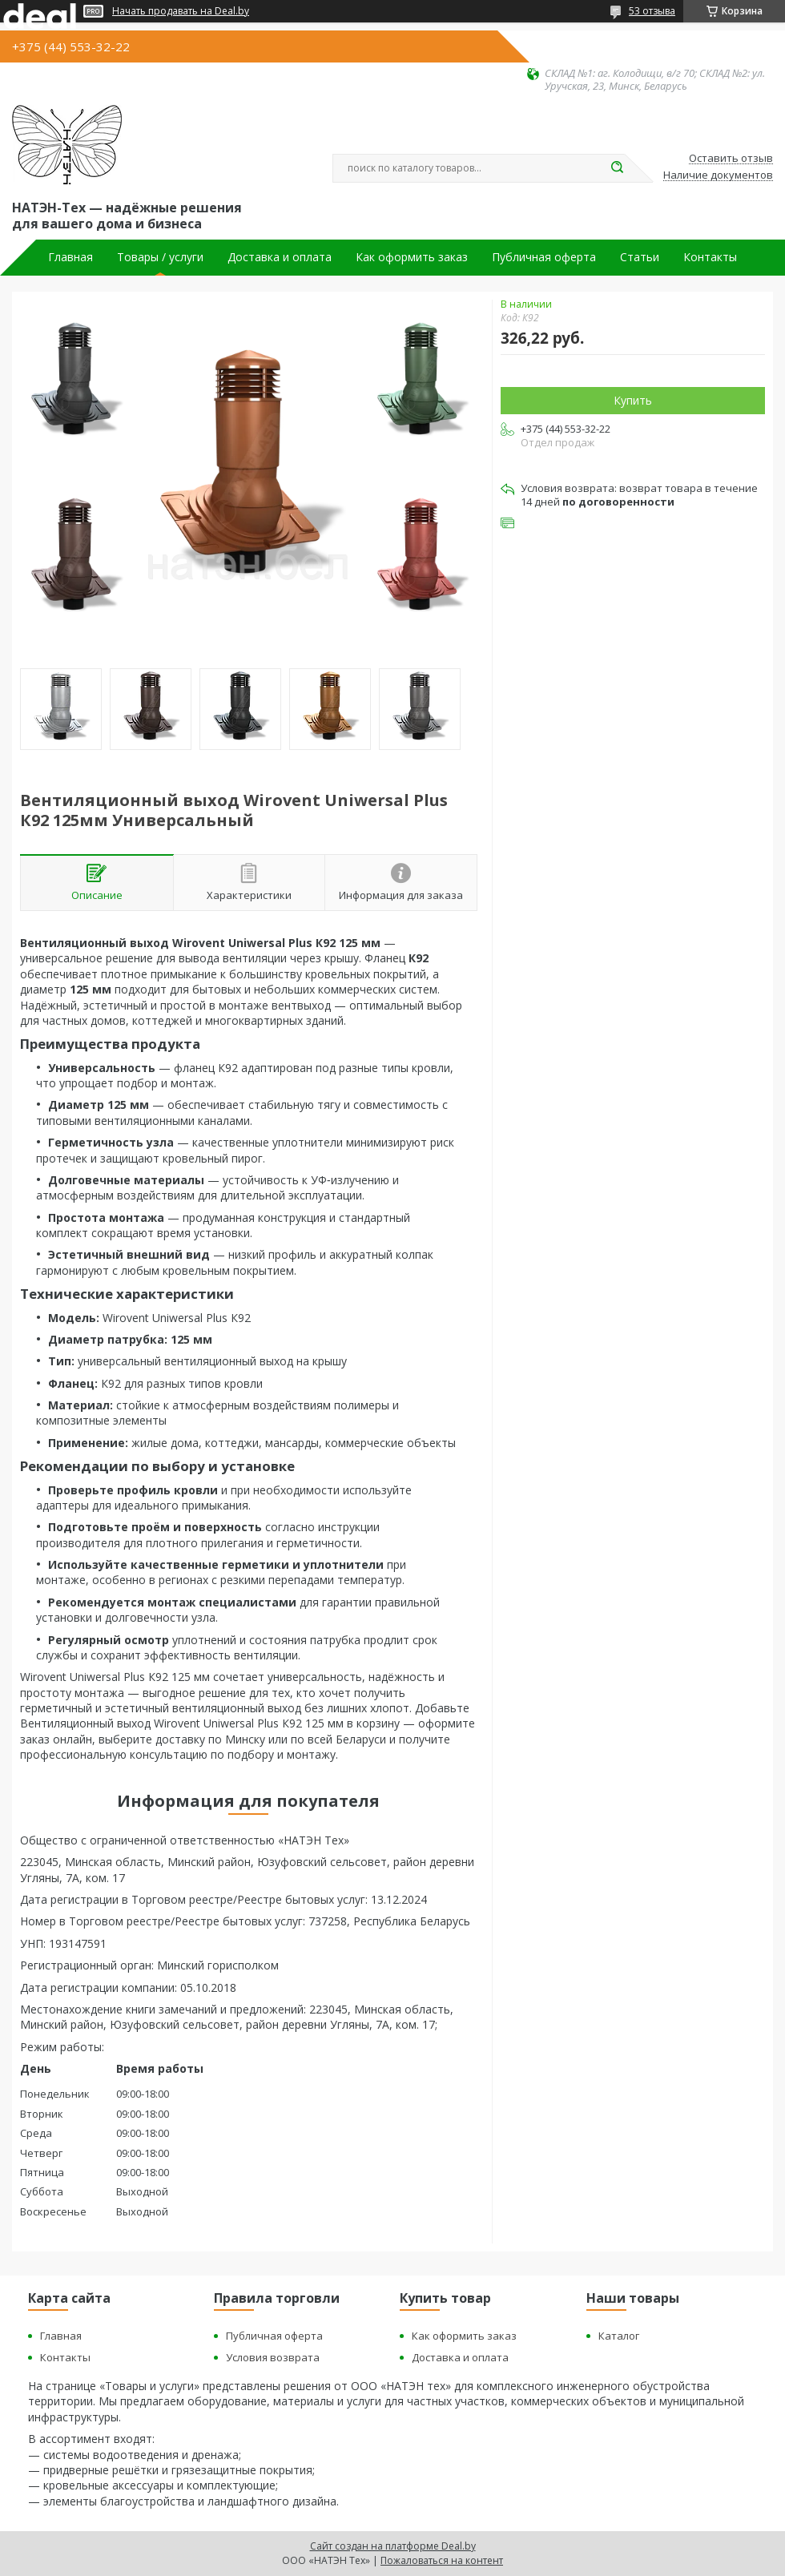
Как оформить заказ (412, 257)
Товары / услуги (160, 257)
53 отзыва (652, 11)
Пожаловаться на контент (441, 2560)
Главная (70, 257)
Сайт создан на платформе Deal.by (393, 2546)
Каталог (618, 2335)
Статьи (639, 257)
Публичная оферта (544, 257)
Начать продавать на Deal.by (180, 11)
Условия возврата (273, 2357)
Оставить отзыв (731, 158)
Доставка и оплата (279, 257)
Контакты (710, 257)
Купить (633, 400)
